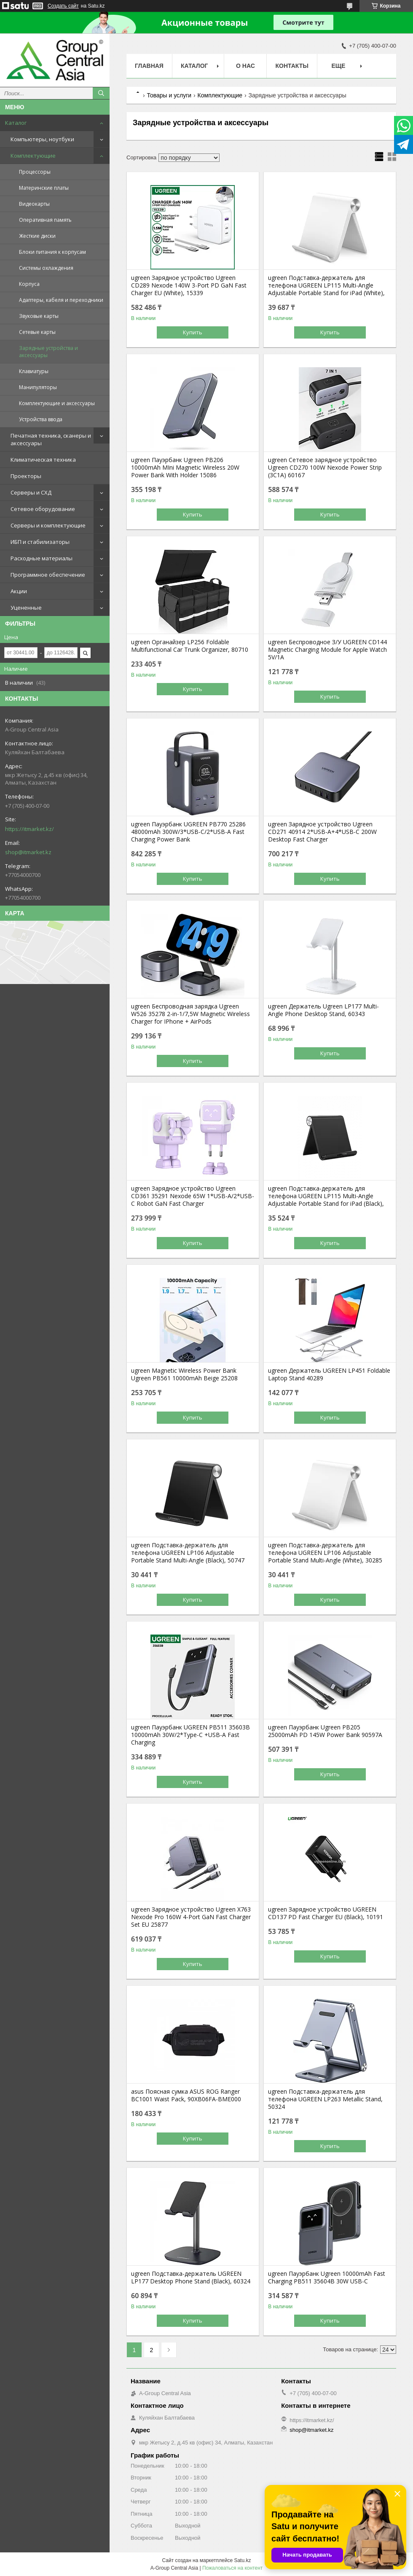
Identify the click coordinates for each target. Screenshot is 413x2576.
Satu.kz (242, 2560)
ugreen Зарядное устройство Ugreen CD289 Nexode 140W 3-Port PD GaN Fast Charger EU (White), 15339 (189, 285)
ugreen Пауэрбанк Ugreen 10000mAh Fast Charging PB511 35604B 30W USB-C (326, 2277)
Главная (149, 65)
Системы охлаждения (46, 268)
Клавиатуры (33, 371)
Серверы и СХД (31, 492)
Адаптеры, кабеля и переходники (61, 300)
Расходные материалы (41, 558)
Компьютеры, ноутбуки (42, 139)
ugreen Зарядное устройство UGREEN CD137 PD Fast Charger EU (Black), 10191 (325, 1913)
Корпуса (29, 284)
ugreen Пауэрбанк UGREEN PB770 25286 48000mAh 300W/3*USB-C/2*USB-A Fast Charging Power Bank (188, 831)
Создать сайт (63, 6)
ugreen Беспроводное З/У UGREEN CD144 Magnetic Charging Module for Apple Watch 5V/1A (327, 649)
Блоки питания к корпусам (52, 251)
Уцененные (26, 607)
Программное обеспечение (48, 574)
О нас (245, 65)
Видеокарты (34, 203)
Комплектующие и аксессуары (57, 403)
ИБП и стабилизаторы (40, 542)
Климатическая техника (43, 459)
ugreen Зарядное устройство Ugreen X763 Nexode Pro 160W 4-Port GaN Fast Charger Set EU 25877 (191, 1917)
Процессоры (35, 171)
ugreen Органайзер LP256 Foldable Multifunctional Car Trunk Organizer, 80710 (189, 645)
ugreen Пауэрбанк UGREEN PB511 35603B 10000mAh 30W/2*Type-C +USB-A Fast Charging (190, 1735)
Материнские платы (44, 187)
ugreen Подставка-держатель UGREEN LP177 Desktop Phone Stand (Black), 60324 (190, 2277)
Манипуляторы (38, 387)
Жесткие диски (37, 235)
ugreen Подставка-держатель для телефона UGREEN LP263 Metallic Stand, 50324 (325, 2099)
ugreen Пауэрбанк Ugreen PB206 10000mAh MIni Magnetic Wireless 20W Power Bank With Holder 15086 (185, 467)
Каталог (16, 122)
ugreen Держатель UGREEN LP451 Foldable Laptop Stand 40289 (329, 1374)
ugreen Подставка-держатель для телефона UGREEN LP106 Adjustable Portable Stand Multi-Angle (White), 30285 (325, 1552)
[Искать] (101, 93)
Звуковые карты (39, 316)
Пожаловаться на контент (232, 2568)
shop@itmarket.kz (28, 852)
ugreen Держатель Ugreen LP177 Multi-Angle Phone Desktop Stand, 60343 (323, 1010)
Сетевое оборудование (43, 509)
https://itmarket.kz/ (29, 829)
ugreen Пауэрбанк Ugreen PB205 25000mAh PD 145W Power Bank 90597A (325, 1731)
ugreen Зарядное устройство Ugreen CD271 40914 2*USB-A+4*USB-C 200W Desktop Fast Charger (322, 831)
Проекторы (26, 476)
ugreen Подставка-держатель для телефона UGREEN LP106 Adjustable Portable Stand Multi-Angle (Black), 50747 (187, 1552)
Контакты (291, 65)
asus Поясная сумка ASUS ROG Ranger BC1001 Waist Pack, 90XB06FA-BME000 (186, 2095)
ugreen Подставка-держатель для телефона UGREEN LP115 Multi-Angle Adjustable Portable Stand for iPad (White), (326, 285)
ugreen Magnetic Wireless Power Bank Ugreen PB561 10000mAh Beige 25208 (184, 1374)
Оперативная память (45, 219)
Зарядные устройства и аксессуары (48, 351)
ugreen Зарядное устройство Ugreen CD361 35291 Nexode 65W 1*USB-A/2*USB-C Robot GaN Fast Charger (192, 1196)
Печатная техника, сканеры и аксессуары (51, 439)
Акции (19, 591)
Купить (192, 332)
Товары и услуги (169, 95)
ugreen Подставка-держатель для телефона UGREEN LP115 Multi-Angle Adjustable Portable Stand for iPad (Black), (326, 1196)
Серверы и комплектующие (48, 525)
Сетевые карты (37, 332)
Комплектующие (33, 155)
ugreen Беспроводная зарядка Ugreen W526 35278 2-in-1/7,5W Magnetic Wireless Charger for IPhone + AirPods (190, 1014)
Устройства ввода (40, 419)
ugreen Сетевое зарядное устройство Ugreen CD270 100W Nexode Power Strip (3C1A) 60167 (325, 467)
